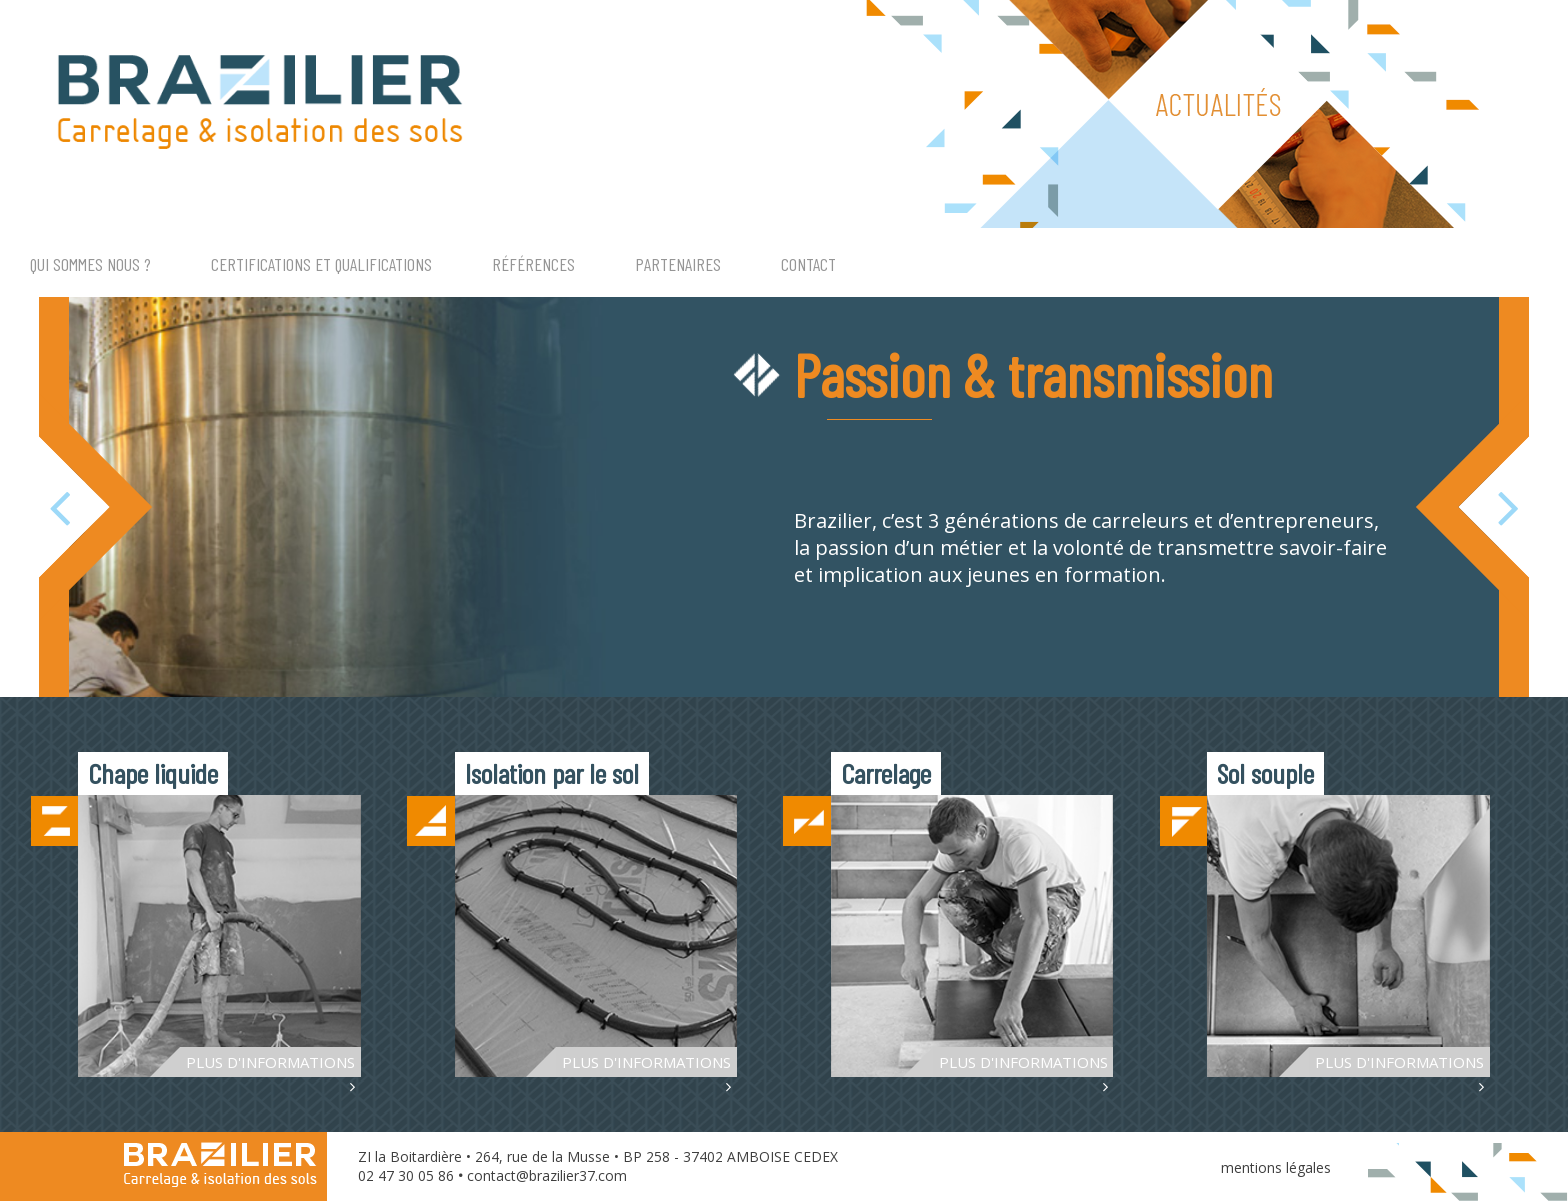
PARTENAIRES (678, 264)
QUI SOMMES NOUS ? (90, 264)
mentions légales (1276, 1167)
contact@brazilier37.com (547, 1175)
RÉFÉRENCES (533, 264)
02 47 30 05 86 (406, 1175)
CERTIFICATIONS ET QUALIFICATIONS (321, 264)
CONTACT (808, 264)
